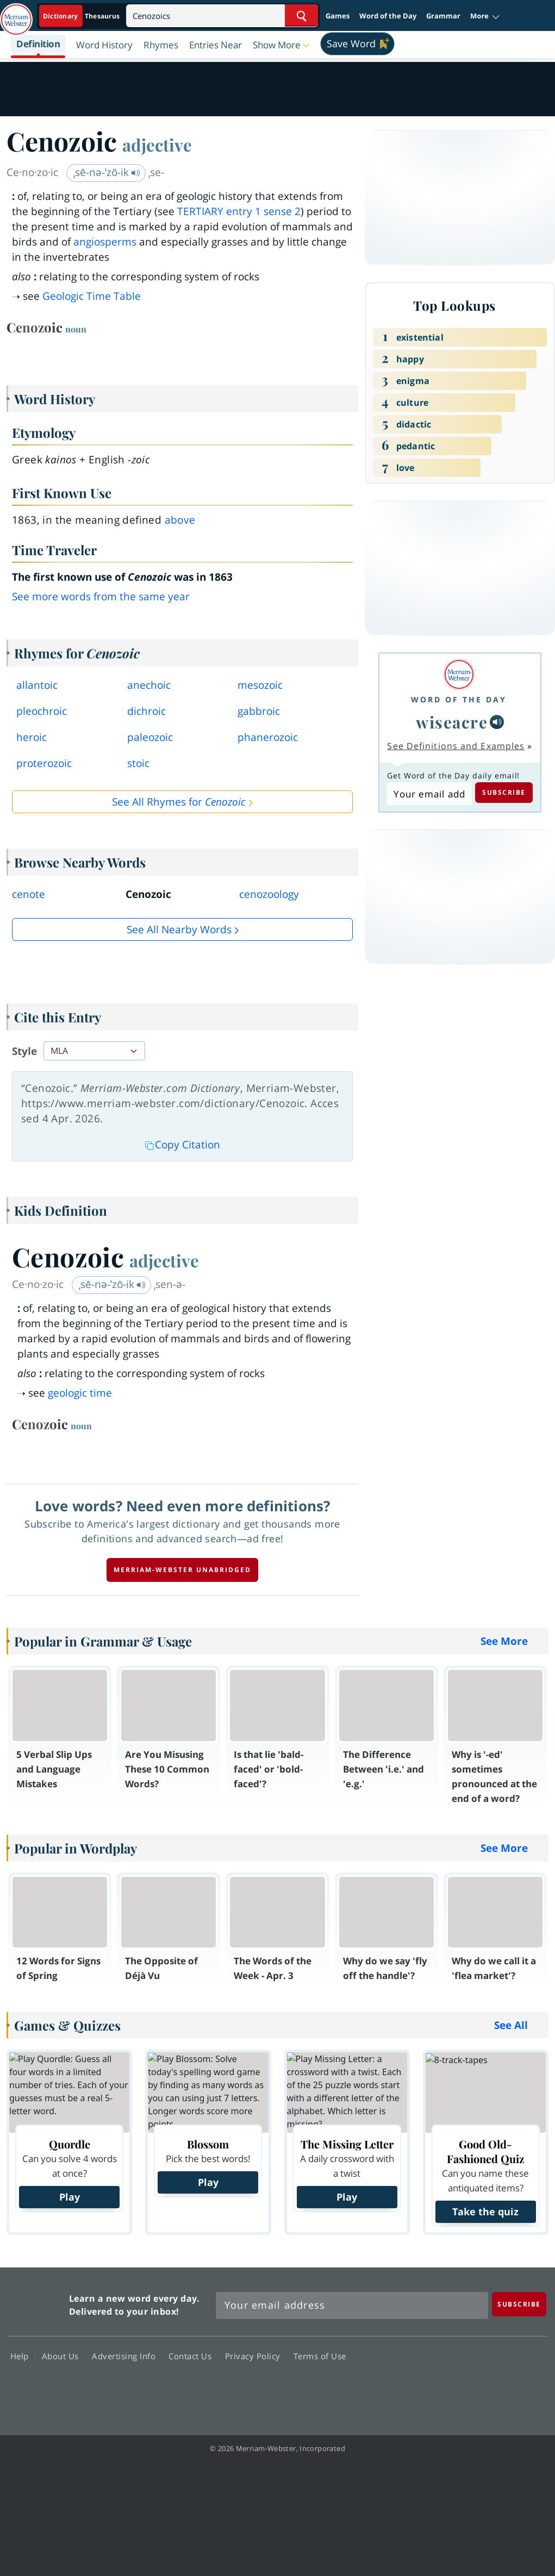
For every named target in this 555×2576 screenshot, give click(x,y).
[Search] (222, 15)
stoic (138, 763)
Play (69, 2196)
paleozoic (150, 737)
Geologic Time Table (91, 296)
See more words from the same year (101, 596)
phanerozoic (268, 737)
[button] (485, 16)
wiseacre (452, 721)
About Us (63, 2356)
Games (338, 16)
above (180, 520)
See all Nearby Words (179, 929)
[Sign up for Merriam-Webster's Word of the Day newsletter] (352, 2305)
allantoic (37, 685)
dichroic (146, 711)
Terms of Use (320, 2356)
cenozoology (269, 894)
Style (24, 1051)
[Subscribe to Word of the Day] (429, 793)
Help (22, 2356)
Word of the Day (387, 16)
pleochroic (41, 711)
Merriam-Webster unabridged (182, 1569)
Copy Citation (182, 1145)
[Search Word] (301, 15)
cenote (28, 894)
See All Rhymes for (179, 802)
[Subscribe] (519, 2304)
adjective (157, 144)
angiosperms (104, 242)
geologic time (80, 1393)
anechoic (149, 685)
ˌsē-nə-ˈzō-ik (106, 172)
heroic (31, 737)
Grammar (443, 16)
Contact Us (193, 2356)
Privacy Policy (255, 2356)
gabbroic (259, 711)
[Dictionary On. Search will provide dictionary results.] (82, 16)
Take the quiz (485, 2211)
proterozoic (44, 763)
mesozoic (260, 685)
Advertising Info (126, 2356)
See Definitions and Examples (456, 746)
